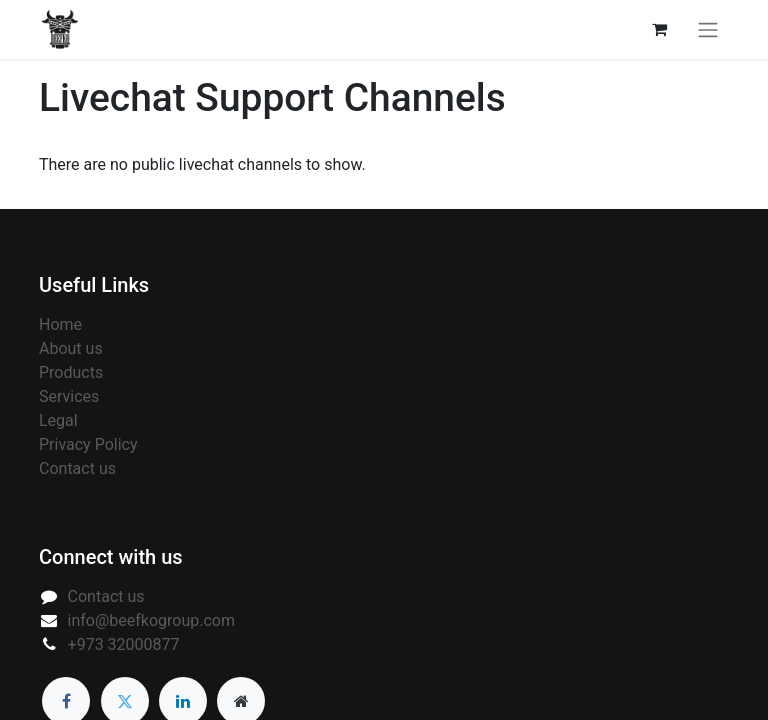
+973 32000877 (124, 644)
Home (60, 324)
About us (71, 348)
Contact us (77, 468)
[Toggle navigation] (708, 29)
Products (71, 372)
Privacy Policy (88, 444)
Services (69, 396)
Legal (58, 420)
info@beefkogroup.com (151, 620)
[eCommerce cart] (659, 29)
